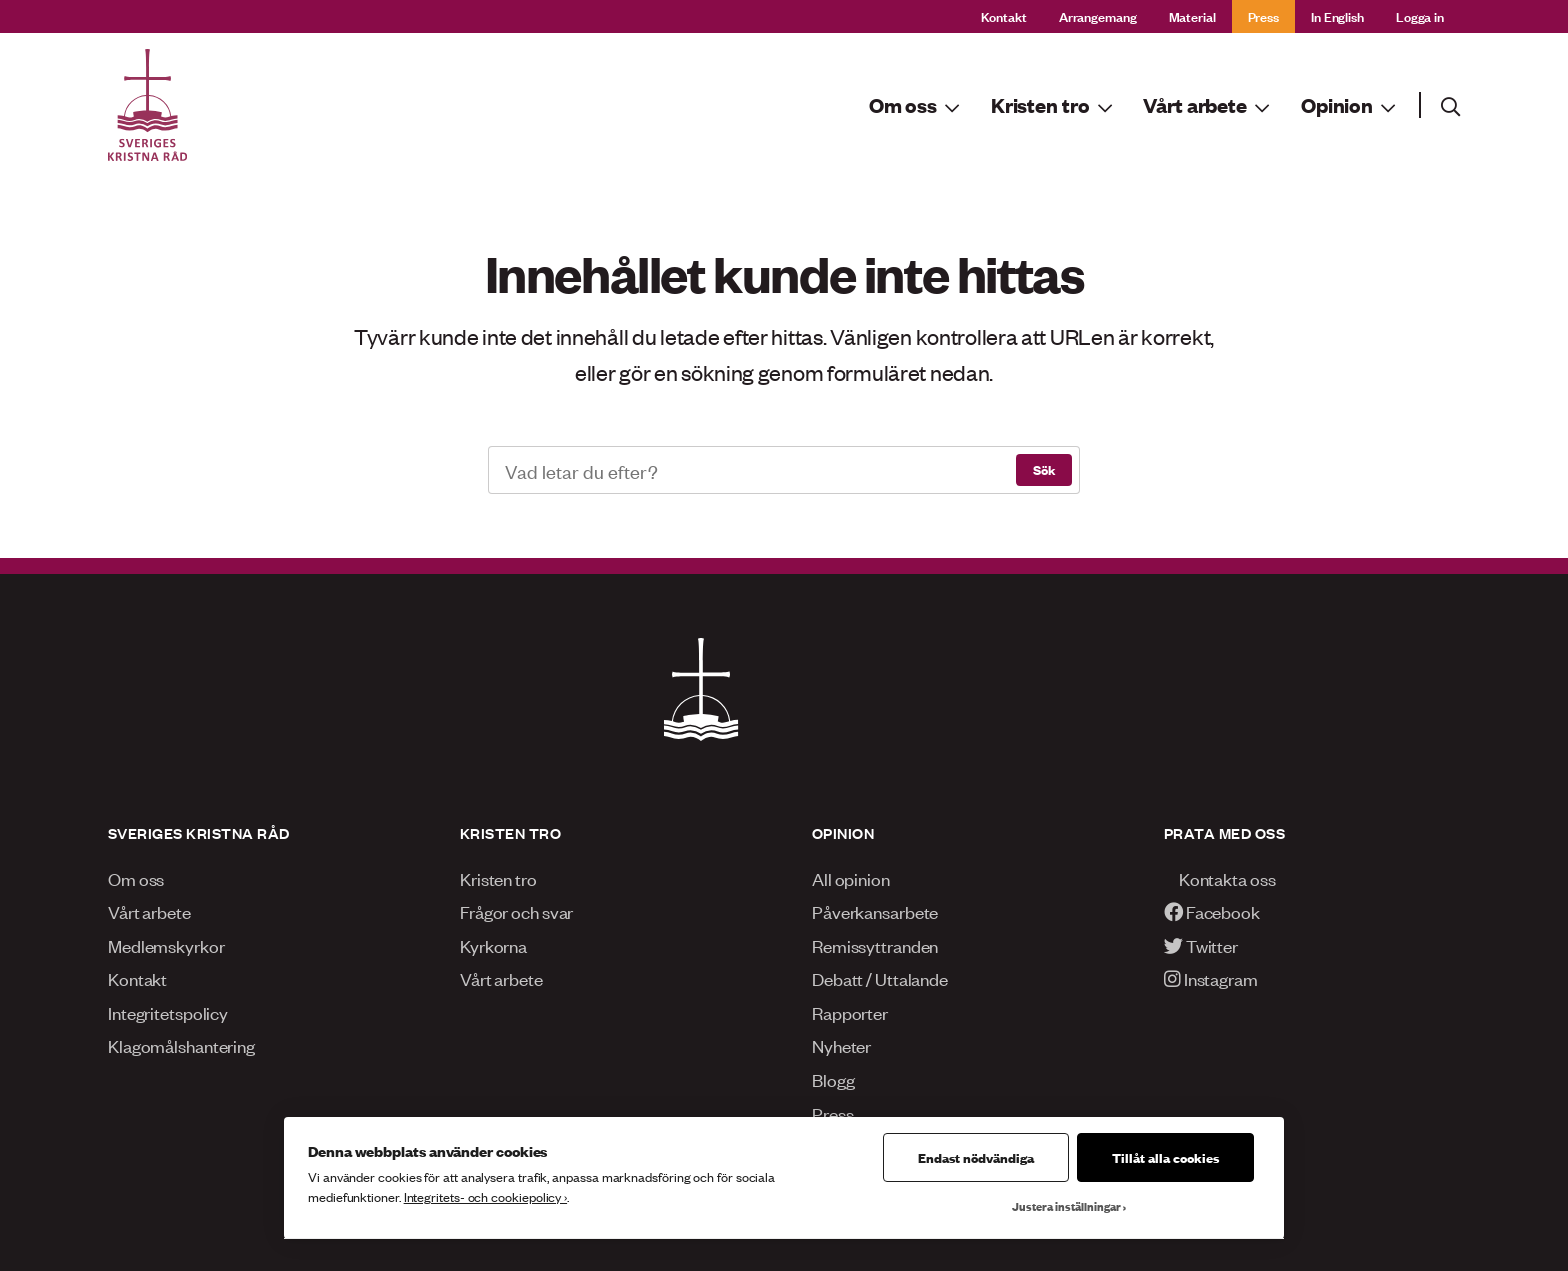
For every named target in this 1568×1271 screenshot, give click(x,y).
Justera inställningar (1066, 1206)
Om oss (136, 878)
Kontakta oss (1219, 878)
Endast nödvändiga (976, 1157)
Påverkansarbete (875, 911)
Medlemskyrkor (166, 945)
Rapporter (850, 1012)
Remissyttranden (875, 945)
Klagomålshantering (181, 1045)
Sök (1044, 469)
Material (1192, 15)
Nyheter (841, 1045)
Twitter (1201, 945)
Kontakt (1004, 15)
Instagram (1211, 978)
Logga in (1420, 15)
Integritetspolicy (168, 1012)
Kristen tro (498, 878)
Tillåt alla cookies (1165, 1157)
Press (1263, 15)
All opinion (851, 878)
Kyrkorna (493, 945)
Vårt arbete (149, 911)
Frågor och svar (516, 911)
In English (1337, 15)
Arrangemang (1098, 15)
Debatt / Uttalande (880, 978)
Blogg (833, 1079)
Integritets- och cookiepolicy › (485, 1196)
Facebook (1212, 911)
